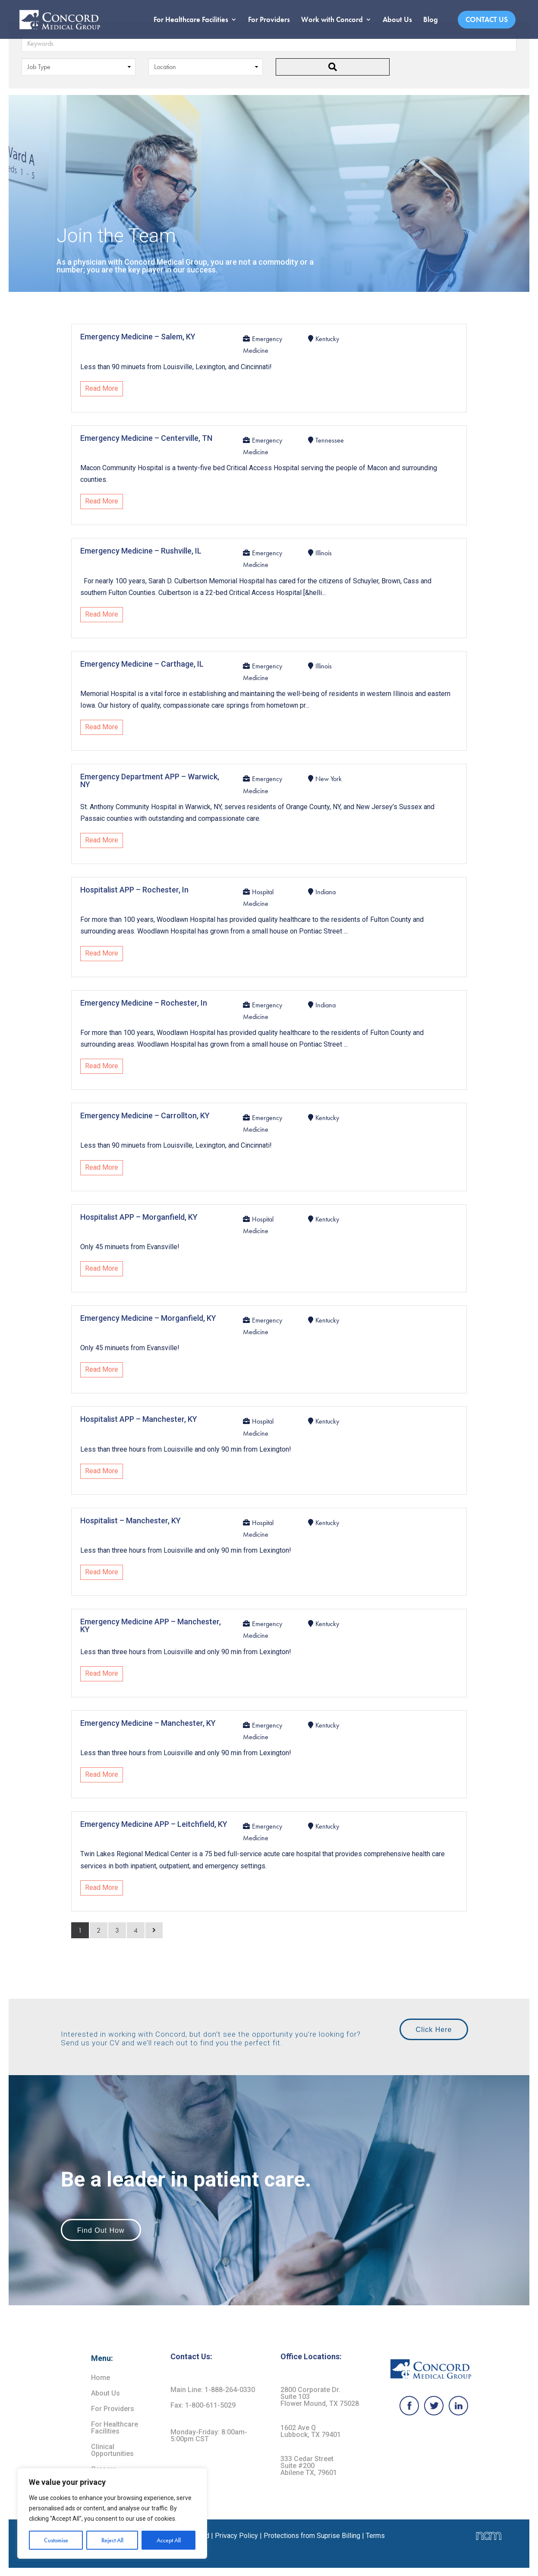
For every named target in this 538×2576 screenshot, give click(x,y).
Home (100, 2377)
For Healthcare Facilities (191, 20)
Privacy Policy (236, 2536)
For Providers (269, 20)
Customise (56, 2540)
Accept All (169, 2540)
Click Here (434, 2029)
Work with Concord (332, 20)
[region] (112, 2513)
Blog (430, 20)
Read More (101, 388)
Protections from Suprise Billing (313, 2536)
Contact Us (487, 19)
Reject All (112, 2540)
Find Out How (101, 2230)
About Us (397, 20)
